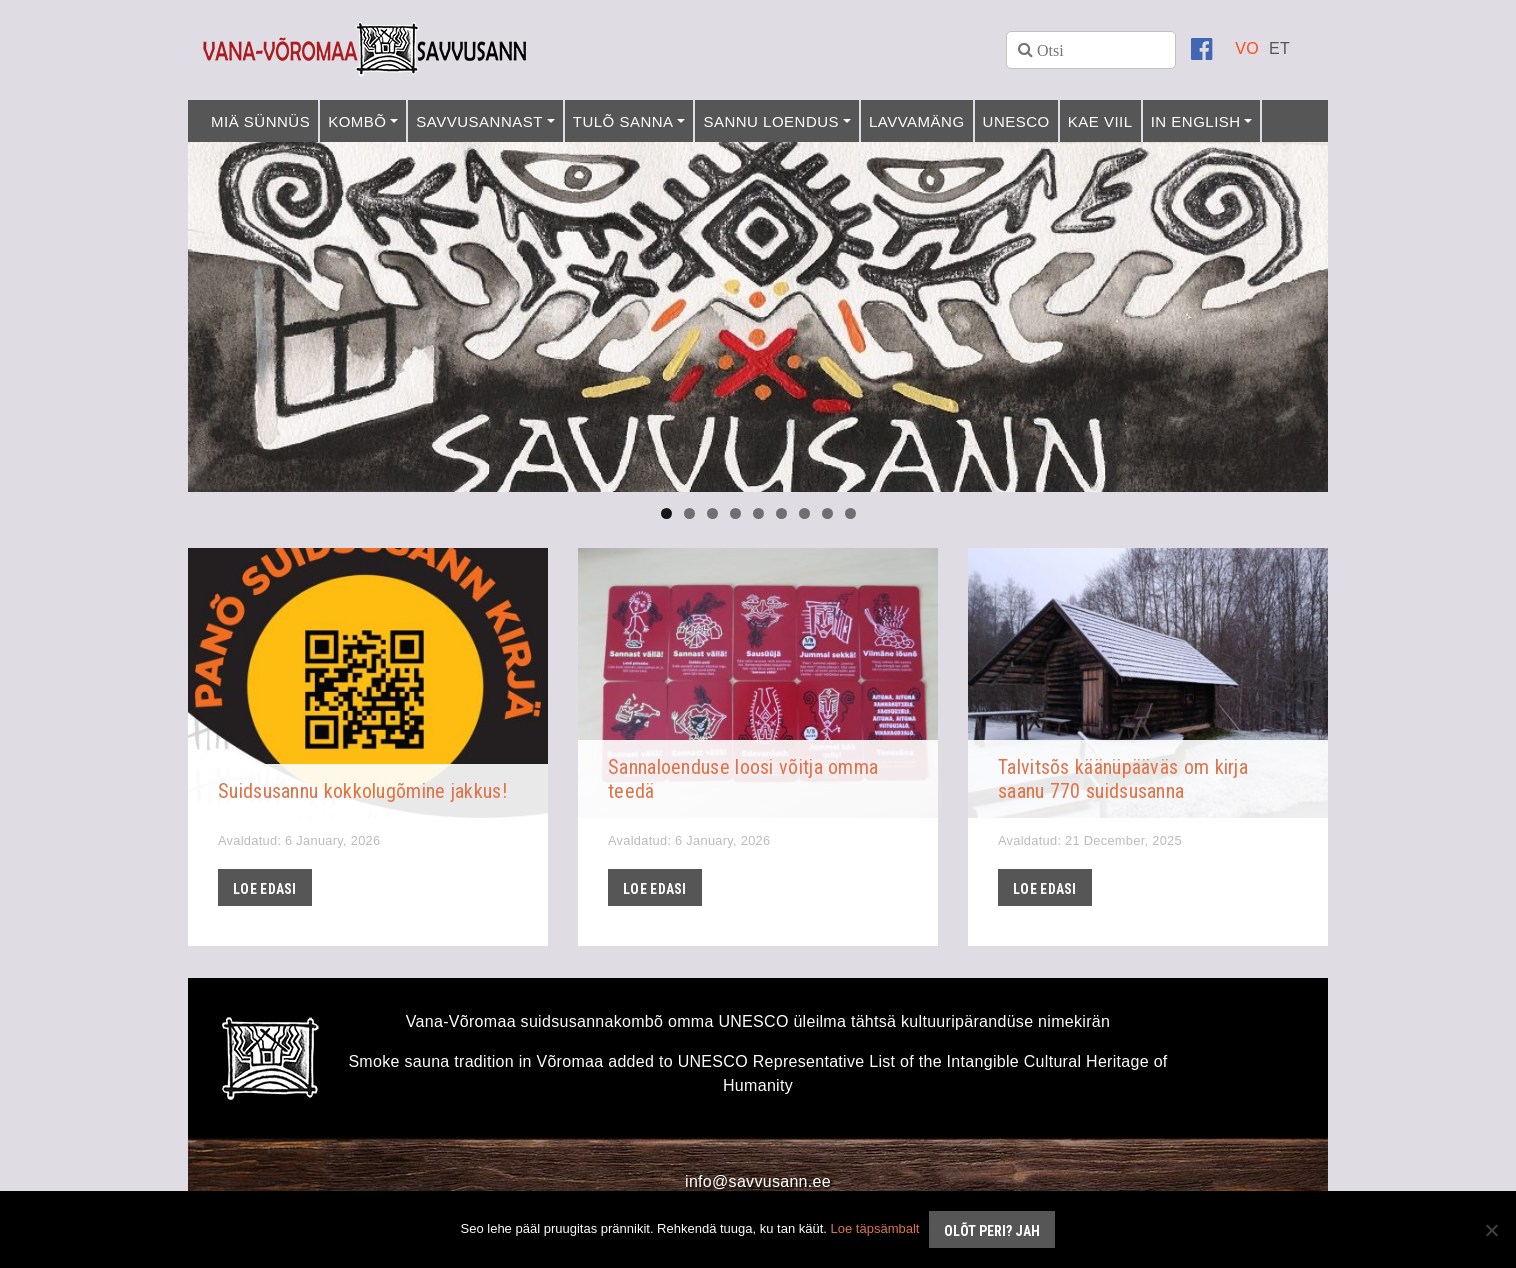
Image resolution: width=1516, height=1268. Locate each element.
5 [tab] (758, 513)
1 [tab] (666, 513)
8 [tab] (827, 513)
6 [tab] (781, 513)
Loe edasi (265, 889)
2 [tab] (689, 513)
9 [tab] (850, 513)
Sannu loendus (771, 121)
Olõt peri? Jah (992, 1231)
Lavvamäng (917, 121)
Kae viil (1100, 121)
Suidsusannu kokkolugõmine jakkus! (362, 791)
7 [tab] (804, 513)
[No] (1491, 1230)
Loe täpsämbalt (875, 1228)
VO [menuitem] (1247, 48)
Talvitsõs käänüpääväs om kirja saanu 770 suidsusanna (1123, 779)
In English (1196, 121)
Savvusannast (479, 121)
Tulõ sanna (623, 121)
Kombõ (357, 121)
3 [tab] (712, 513)
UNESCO (1016, 121)
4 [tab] (735, 513)
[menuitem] (1247, 48)
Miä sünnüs (260, 121)
